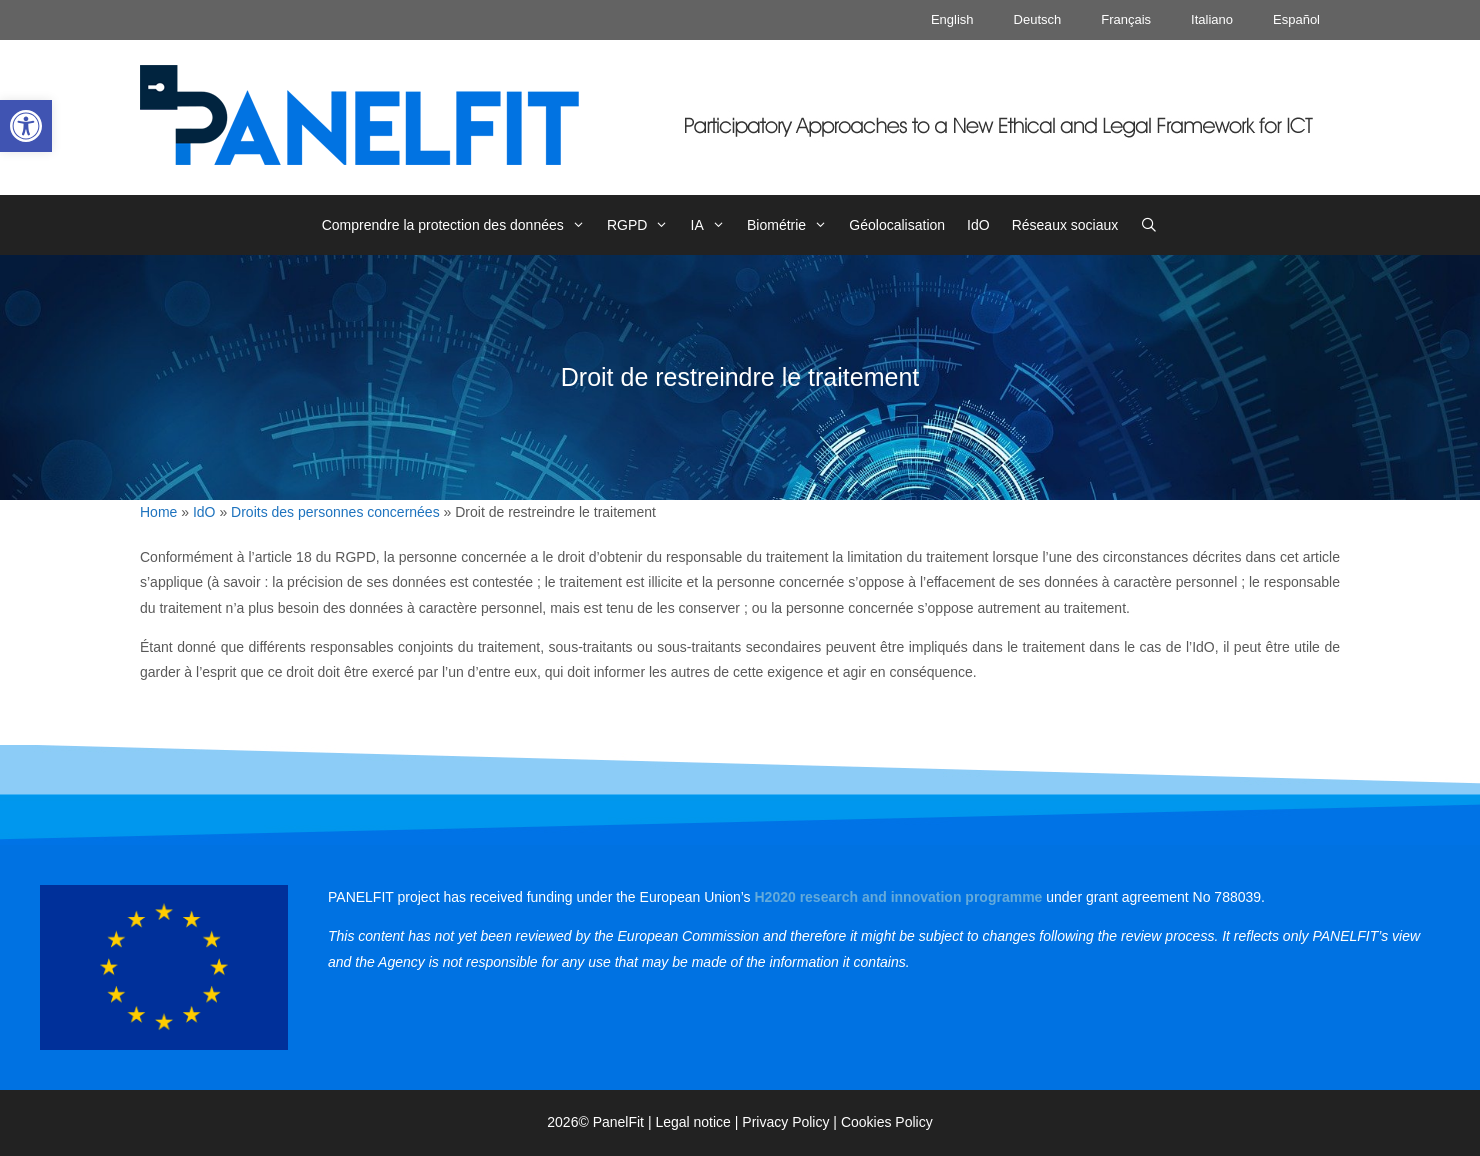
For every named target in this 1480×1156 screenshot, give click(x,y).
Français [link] (1126, 19)
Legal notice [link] (693, 1122)
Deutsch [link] (1038, 19)
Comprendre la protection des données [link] (459, 225)
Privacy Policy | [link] (791, 1122)
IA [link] (713, 225)
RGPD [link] (643, 225)
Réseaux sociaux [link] (1065, 225)
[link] (26, 126)
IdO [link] (978, 225)
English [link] (952, 19)
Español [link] (1296, 19)
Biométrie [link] (792, 225)
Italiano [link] (1212, 19)
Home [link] (158, 512)
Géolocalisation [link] (897, 225)
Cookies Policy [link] (887, 1122)
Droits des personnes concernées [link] (335, 512)
